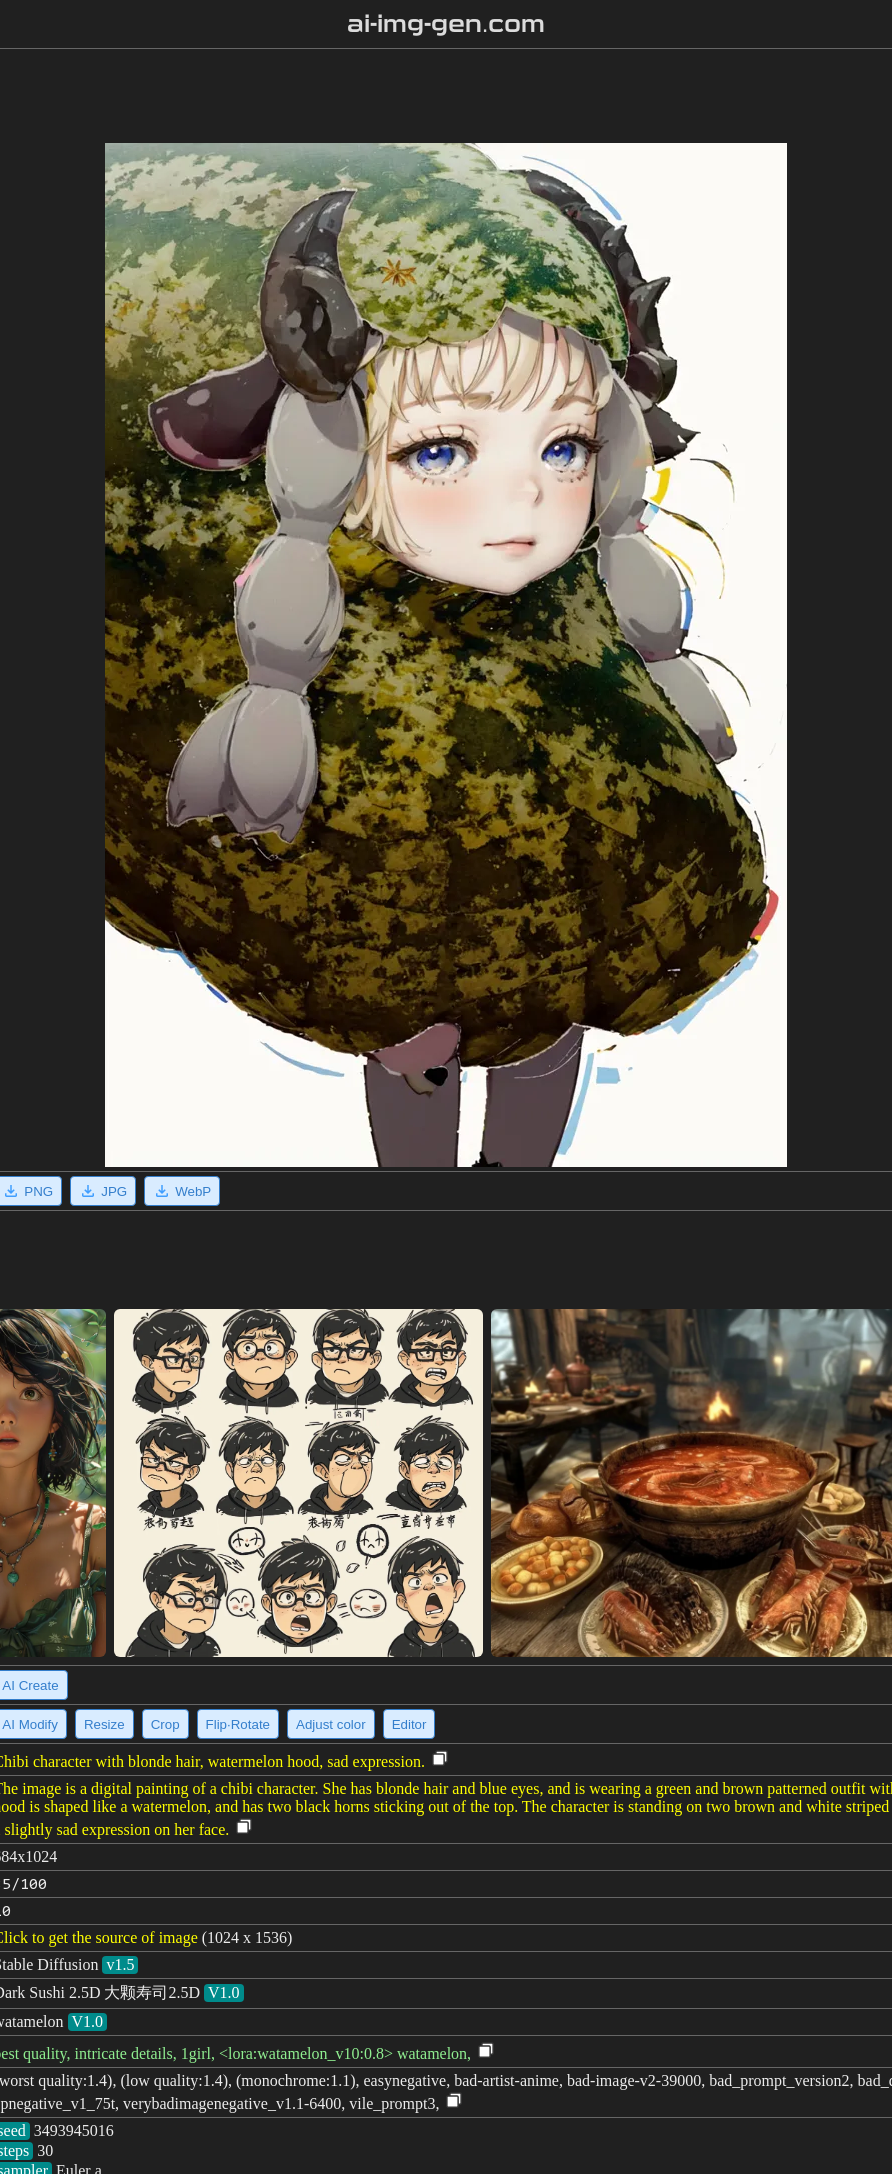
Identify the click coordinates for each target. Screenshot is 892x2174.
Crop (165, 1724)
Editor (409, 1724)
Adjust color (331, 1724)
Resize (104, 1724)
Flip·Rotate (238, 1724)
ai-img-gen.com (446, 24)
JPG (103, 1191)
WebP (182, 1191)
